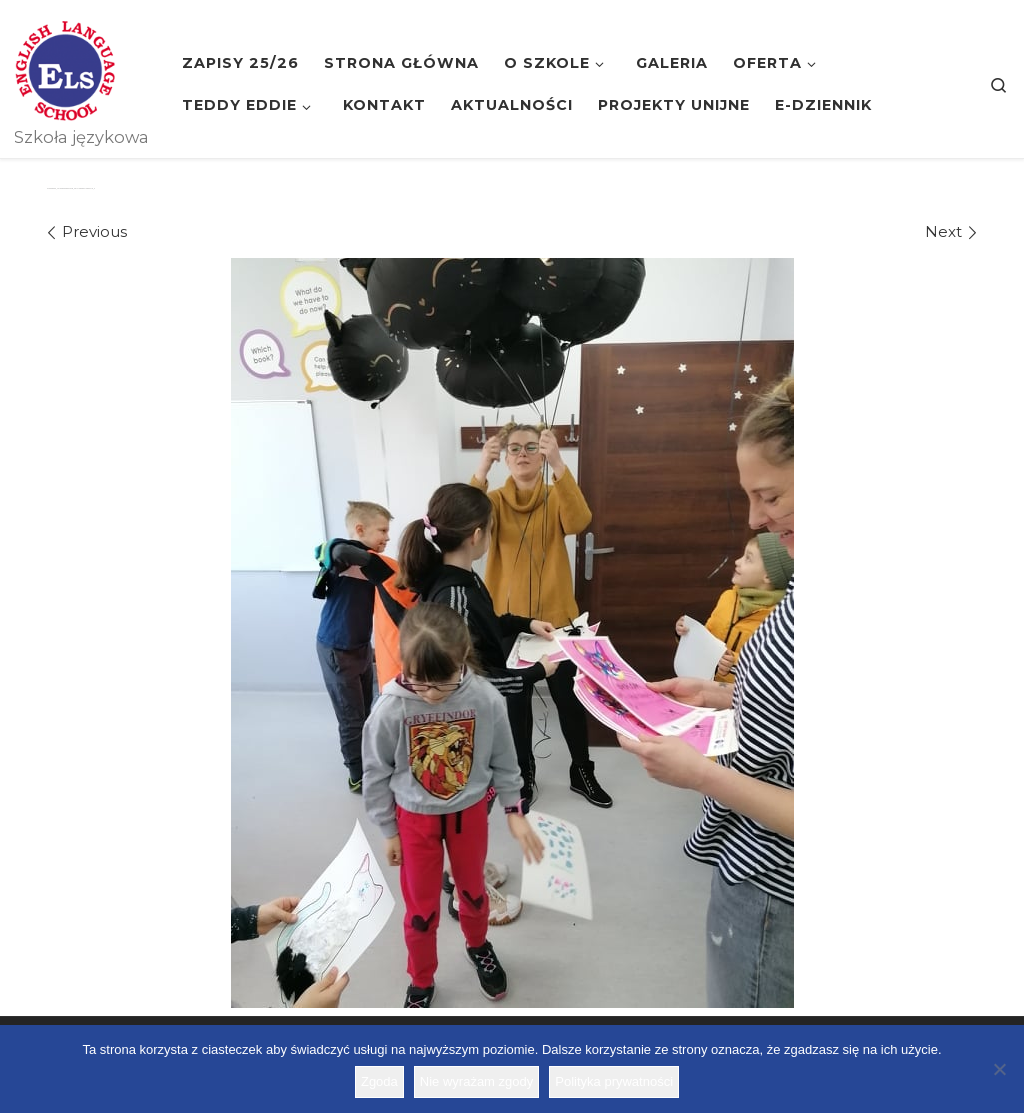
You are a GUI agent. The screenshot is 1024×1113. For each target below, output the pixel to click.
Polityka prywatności (614, 1081)
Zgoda (379, 1081)
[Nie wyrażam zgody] (999, 1069)
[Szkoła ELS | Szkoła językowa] (65, 68)
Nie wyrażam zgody (476, 1081)
